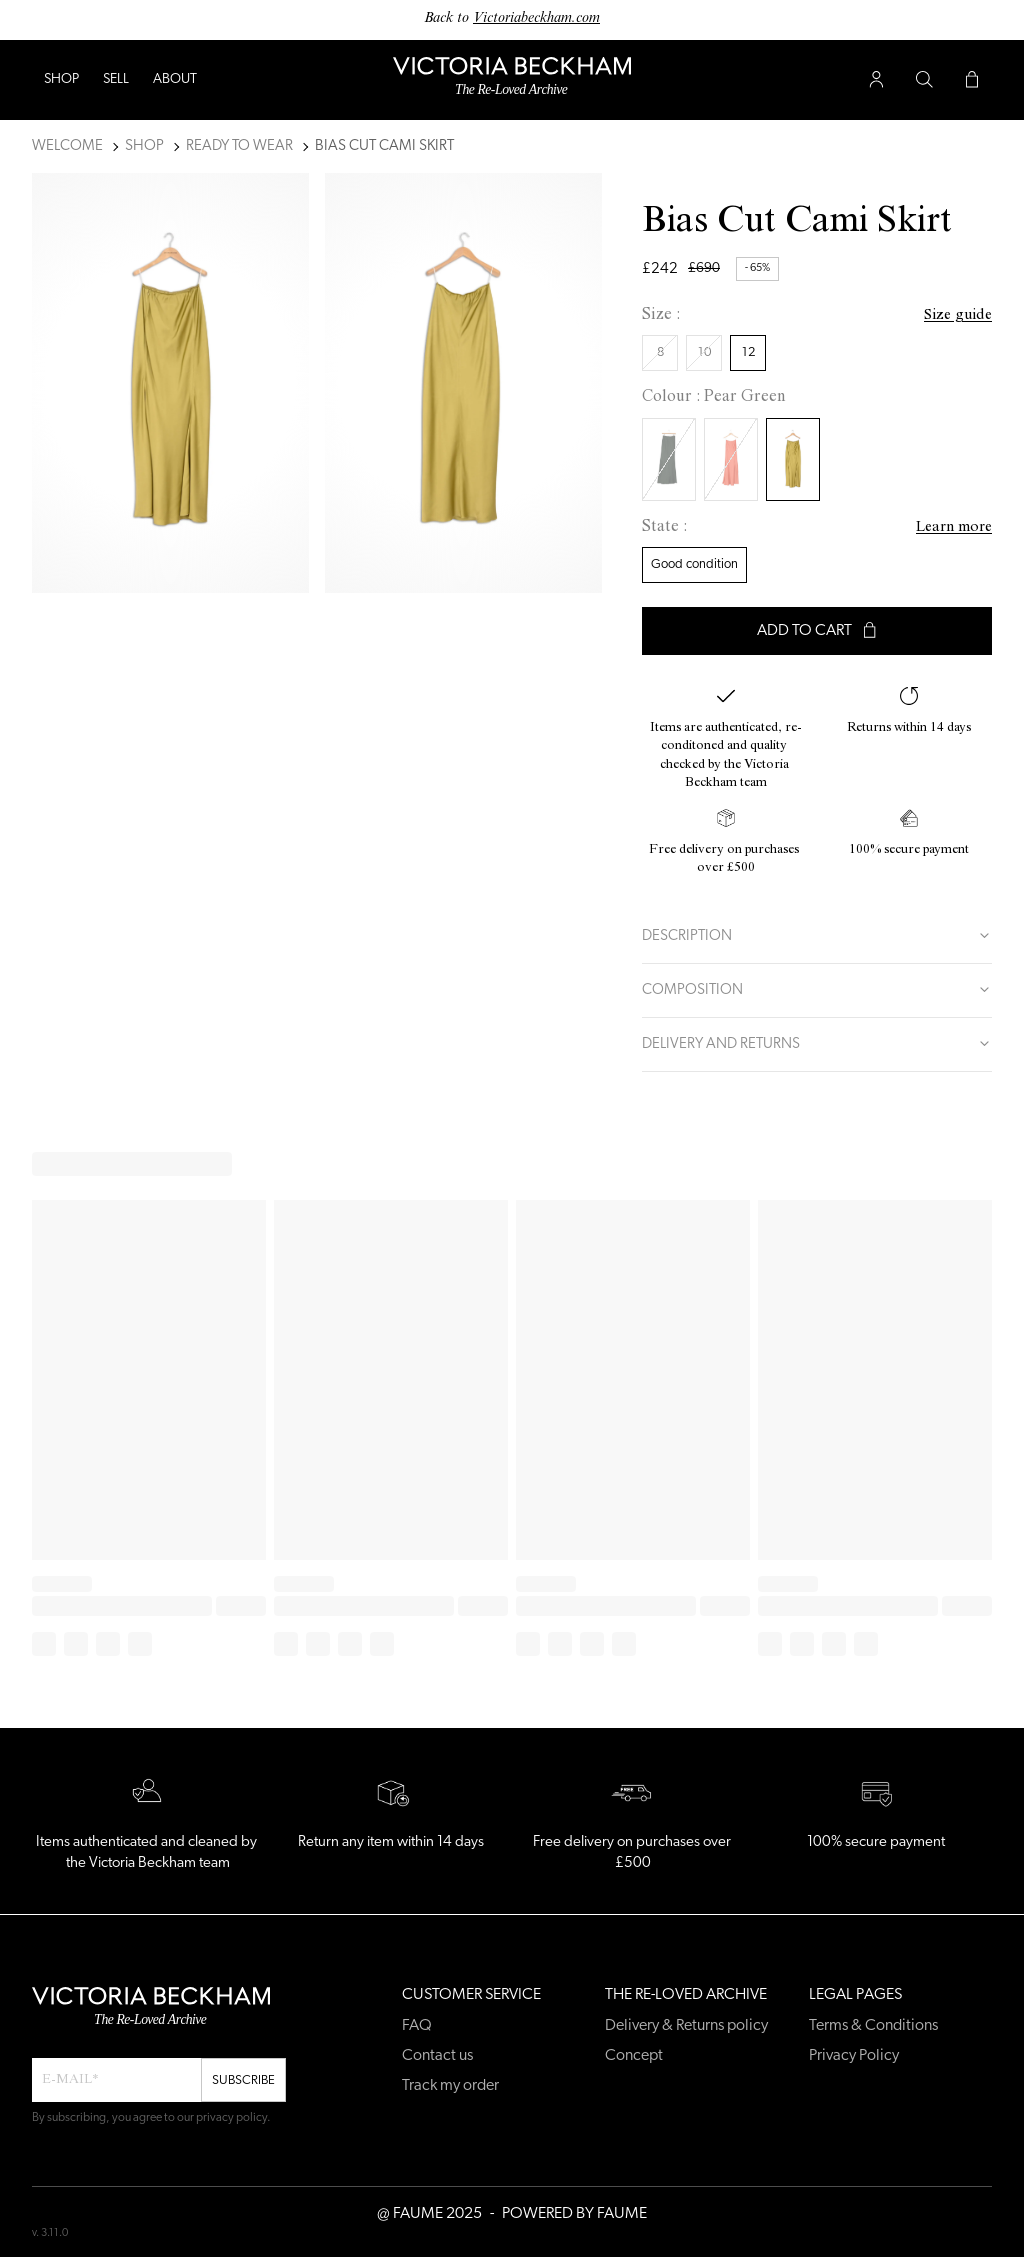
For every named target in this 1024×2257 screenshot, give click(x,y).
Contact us (437, 2056)
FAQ (417, 2026)
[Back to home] (512, 80)
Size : (661, 316)
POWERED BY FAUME (574, 2214)
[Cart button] (972, 80)
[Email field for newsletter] (116, 2080)
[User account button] (876, 80)
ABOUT (175, 79)
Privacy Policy (854, 2056)
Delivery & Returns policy (686, 2026)
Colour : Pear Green (714, 398)
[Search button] (924, 80)
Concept (634, 2056)
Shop (61, 79)
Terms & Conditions (873, 2026)
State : (664, 528)
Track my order (450, 2086)
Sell (116, 79)
